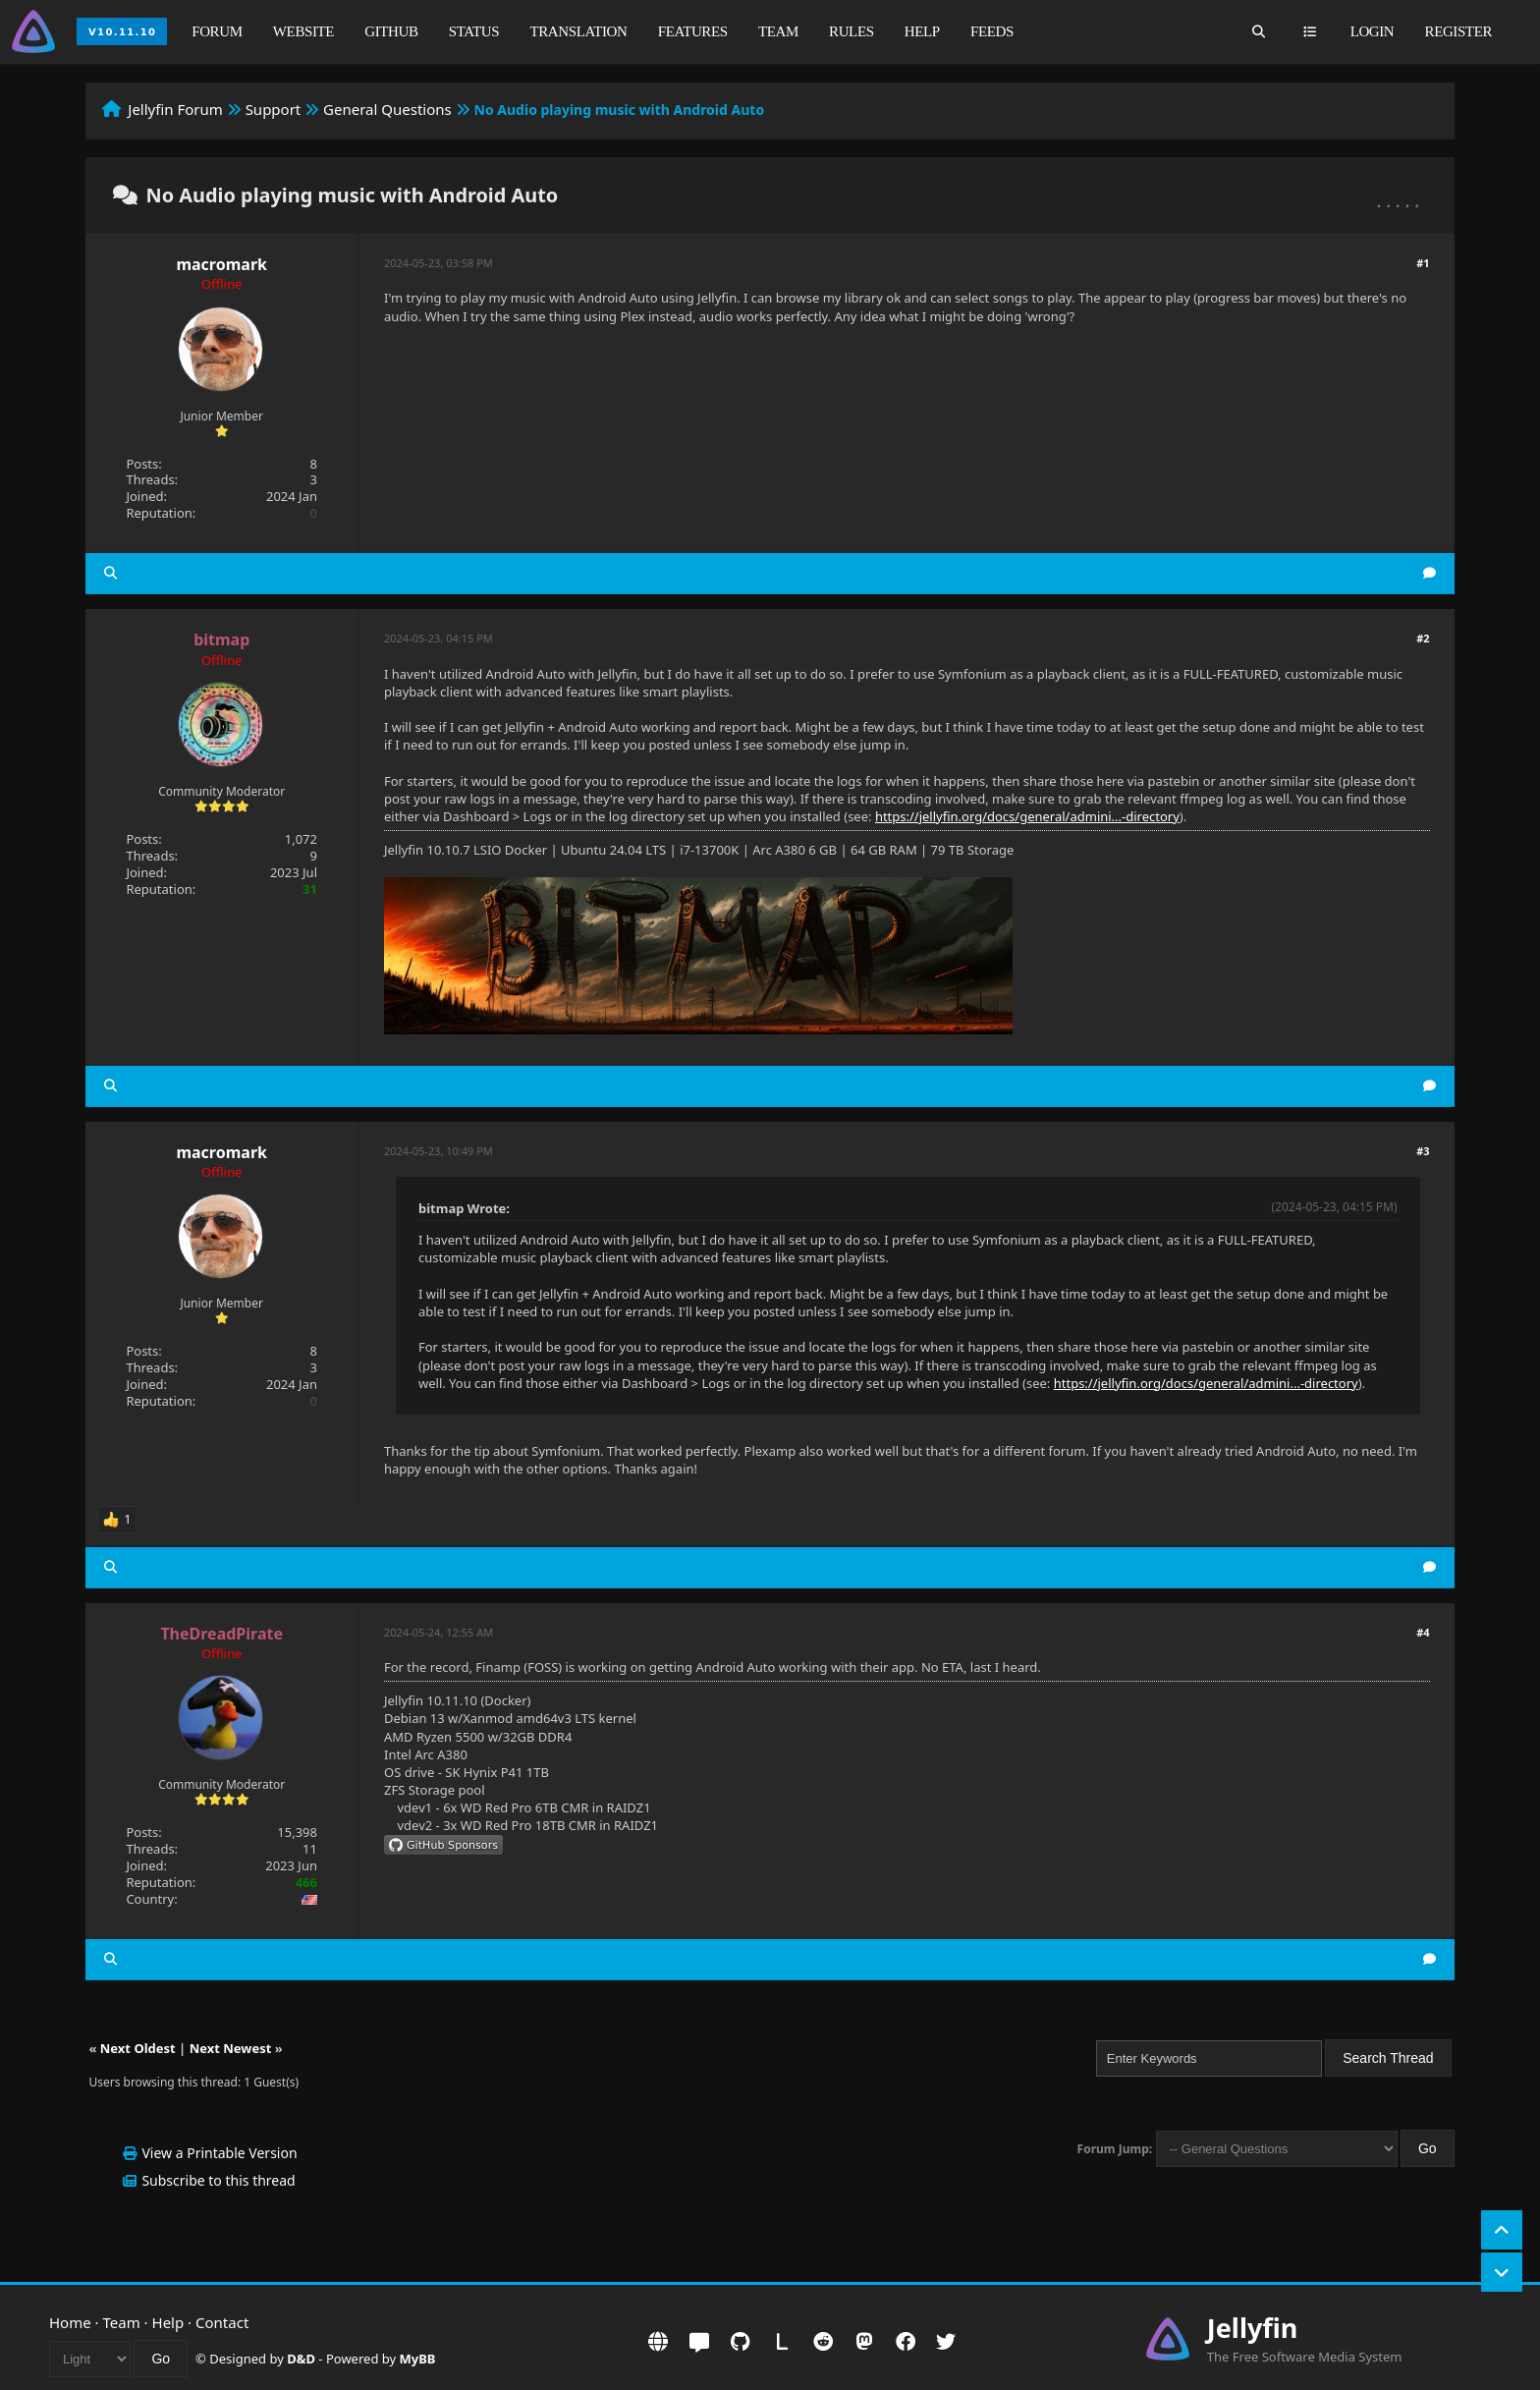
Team (778, 31)
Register (1458, 31)
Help (922, 31)
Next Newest (231, 2048)
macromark (221, 264)
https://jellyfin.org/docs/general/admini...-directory (1027, 816)
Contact (221, 2322)
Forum (217, 31)
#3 (1422, 1150)
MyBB (418, 2358)
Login (1372, 31)
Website (303, 31)
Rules (851, 31)
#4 (1422, 1632)
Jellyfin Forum (175, 109)
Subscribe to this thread (218, 2180)
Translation (579, 31)
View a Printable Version (219, 2152)
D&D (301, 2358)
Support (274, 109)
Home (70, 2322)
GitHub (390, 31)
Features (693, 31)
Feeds (992, 31)
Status (474, 31)
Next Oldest (138, 2048)
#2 (1422, 638)
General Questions (387, 109)
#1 (1422, 262)
